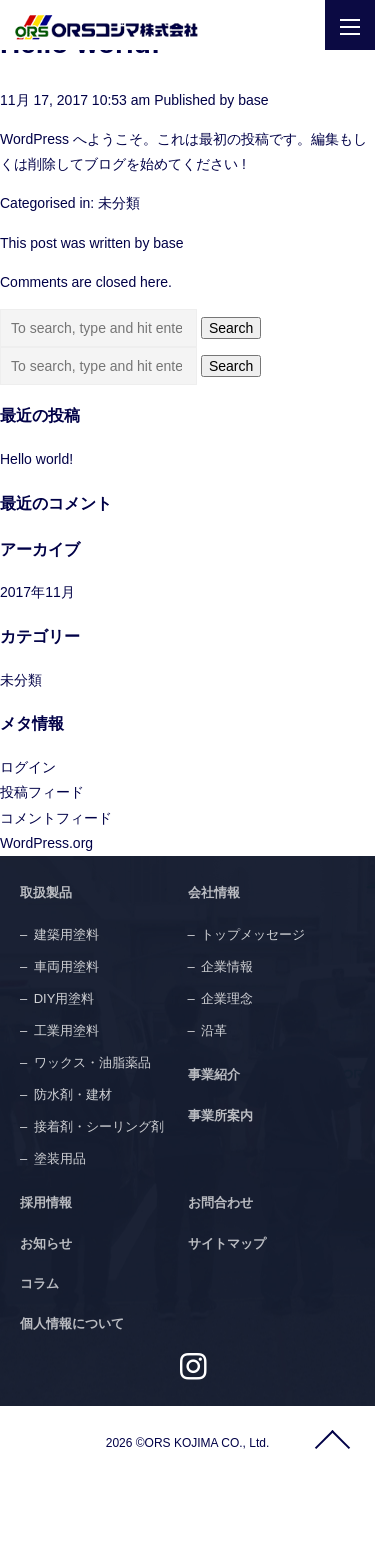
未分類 (119, 203)
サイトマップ (227, 1243)
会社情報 (214, 892)
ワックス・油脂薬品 (92, 1062)
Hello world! (36, 459)
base (253, 100)
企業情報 (227, 966)
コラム (39, 1283)
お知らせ (46, 1243)
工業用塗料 (66, 1030)
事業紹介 (214, 1074)
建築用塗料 (66, 934)
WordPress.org (46, 843)
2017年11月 (37, 592)
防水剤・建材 (73, 1094)
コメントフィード (56, 818)
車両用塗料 (66, 966)
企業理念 (227, 998)
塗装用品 (60, 1158)
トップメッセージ (253, 934)
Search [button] (231, 328)
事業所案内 (220, 1115)
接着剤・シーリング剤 (99, 1126)
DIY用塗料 (64, 998)
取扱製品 (46, 892)
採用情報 (46, 1202)
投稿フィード (42, 792)
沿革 (214, 1030)
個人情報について (72, 1323)
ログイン (28, 767)
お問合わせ (220, 1202)
